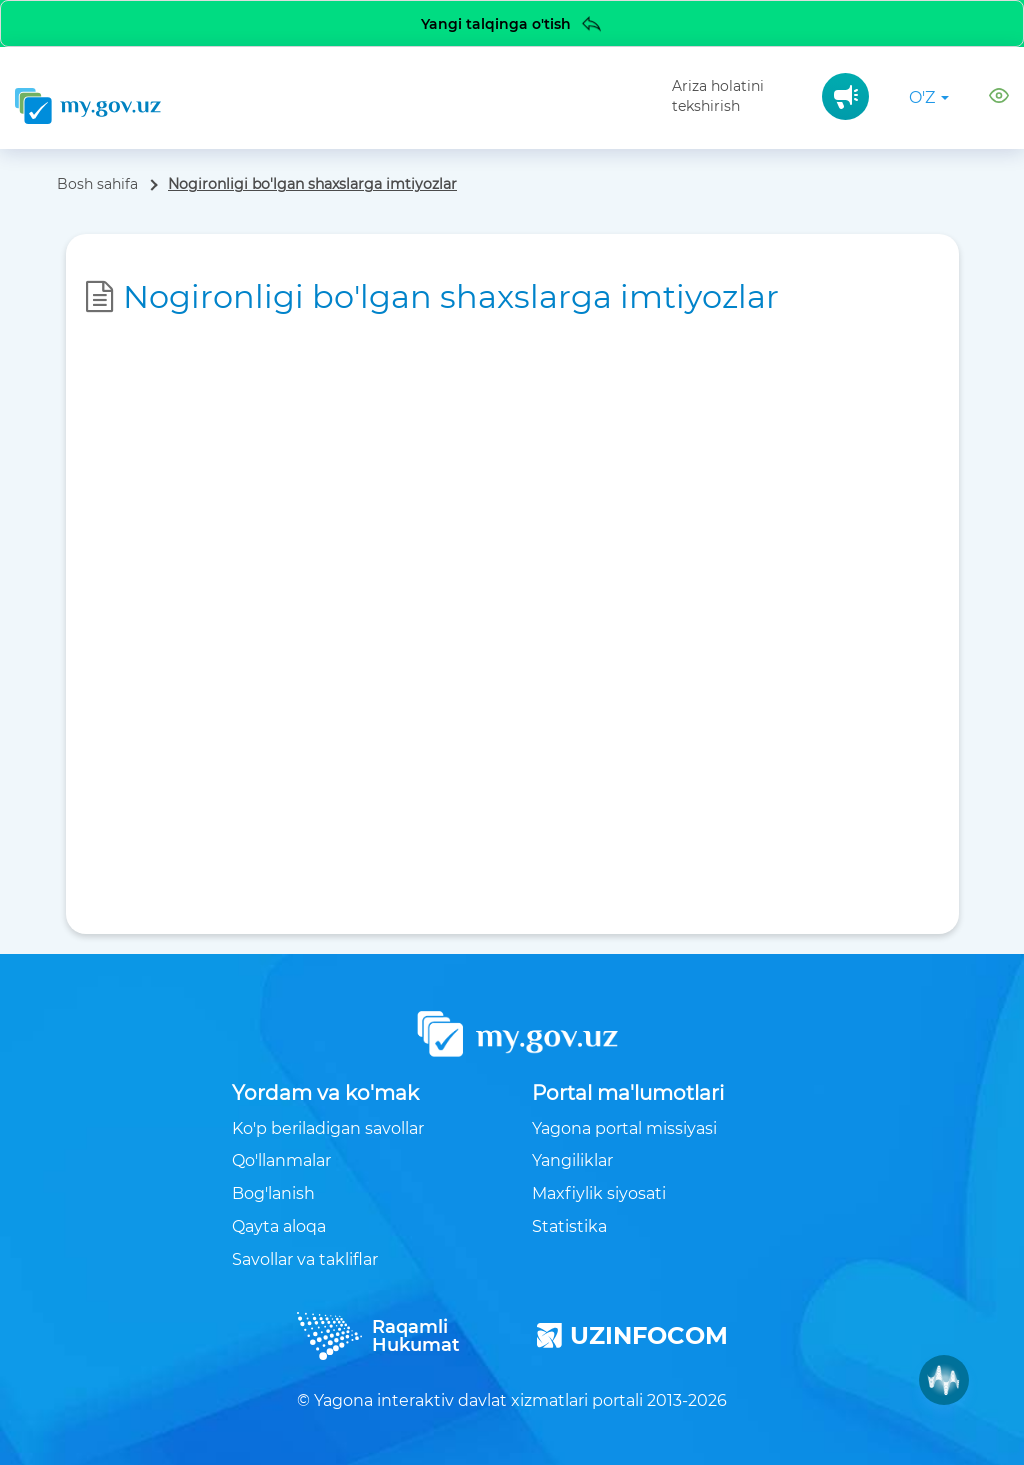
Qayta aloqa (279, 1226)
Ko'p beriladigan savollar (328, 1128)
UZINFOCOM (632, 1335)
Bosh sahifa (97, 184)
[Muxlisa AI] (944, 1380)
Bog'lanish (273, 1193)
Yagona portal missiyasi (624, 1128)
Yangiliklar (572, 1160)
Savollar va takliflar (305, 1259)
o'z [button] (929, 97)
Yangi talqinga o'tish (512, 23)
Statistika (569, 1226)
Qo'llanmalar (281, 1160)
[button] (999, 98)
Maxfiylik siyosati (599, 1193)
